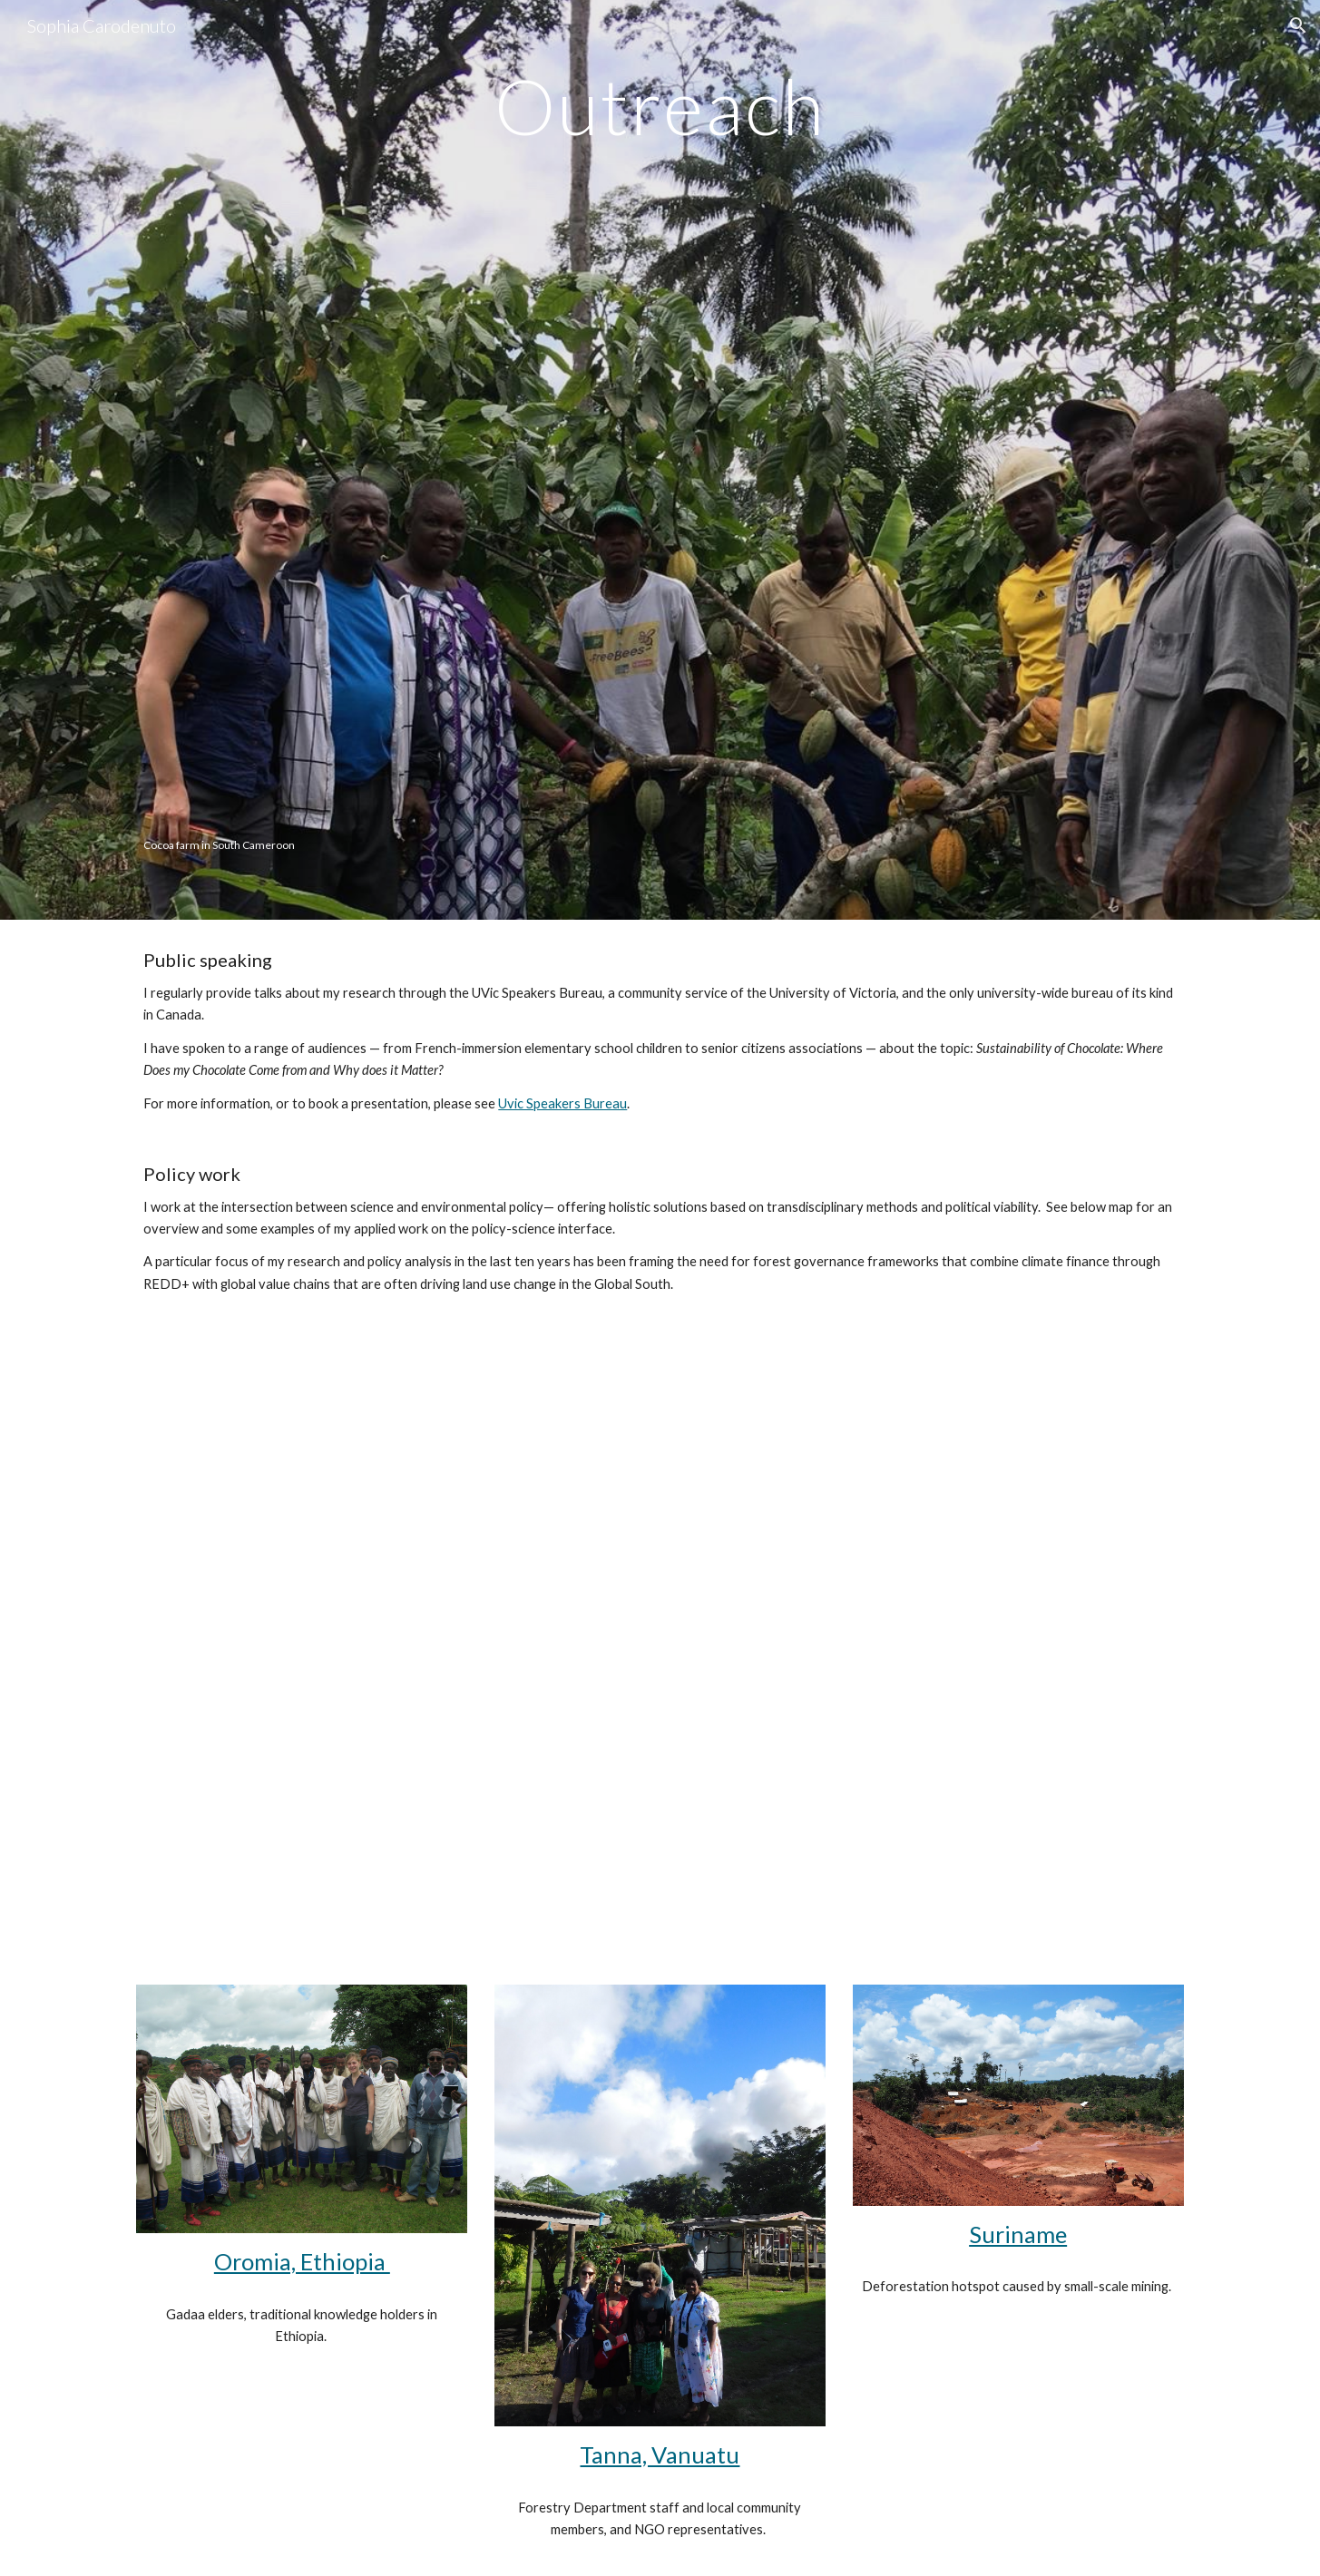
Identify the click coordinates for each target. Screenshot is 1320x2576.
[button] (1298, 25)
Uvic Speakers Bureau (562, 1103)
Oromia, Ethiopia (302, 2261)
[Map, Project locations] (659, 1620)
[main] (659, 105)
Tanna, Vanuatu (659, 2454)
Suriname (1018, 2234)
